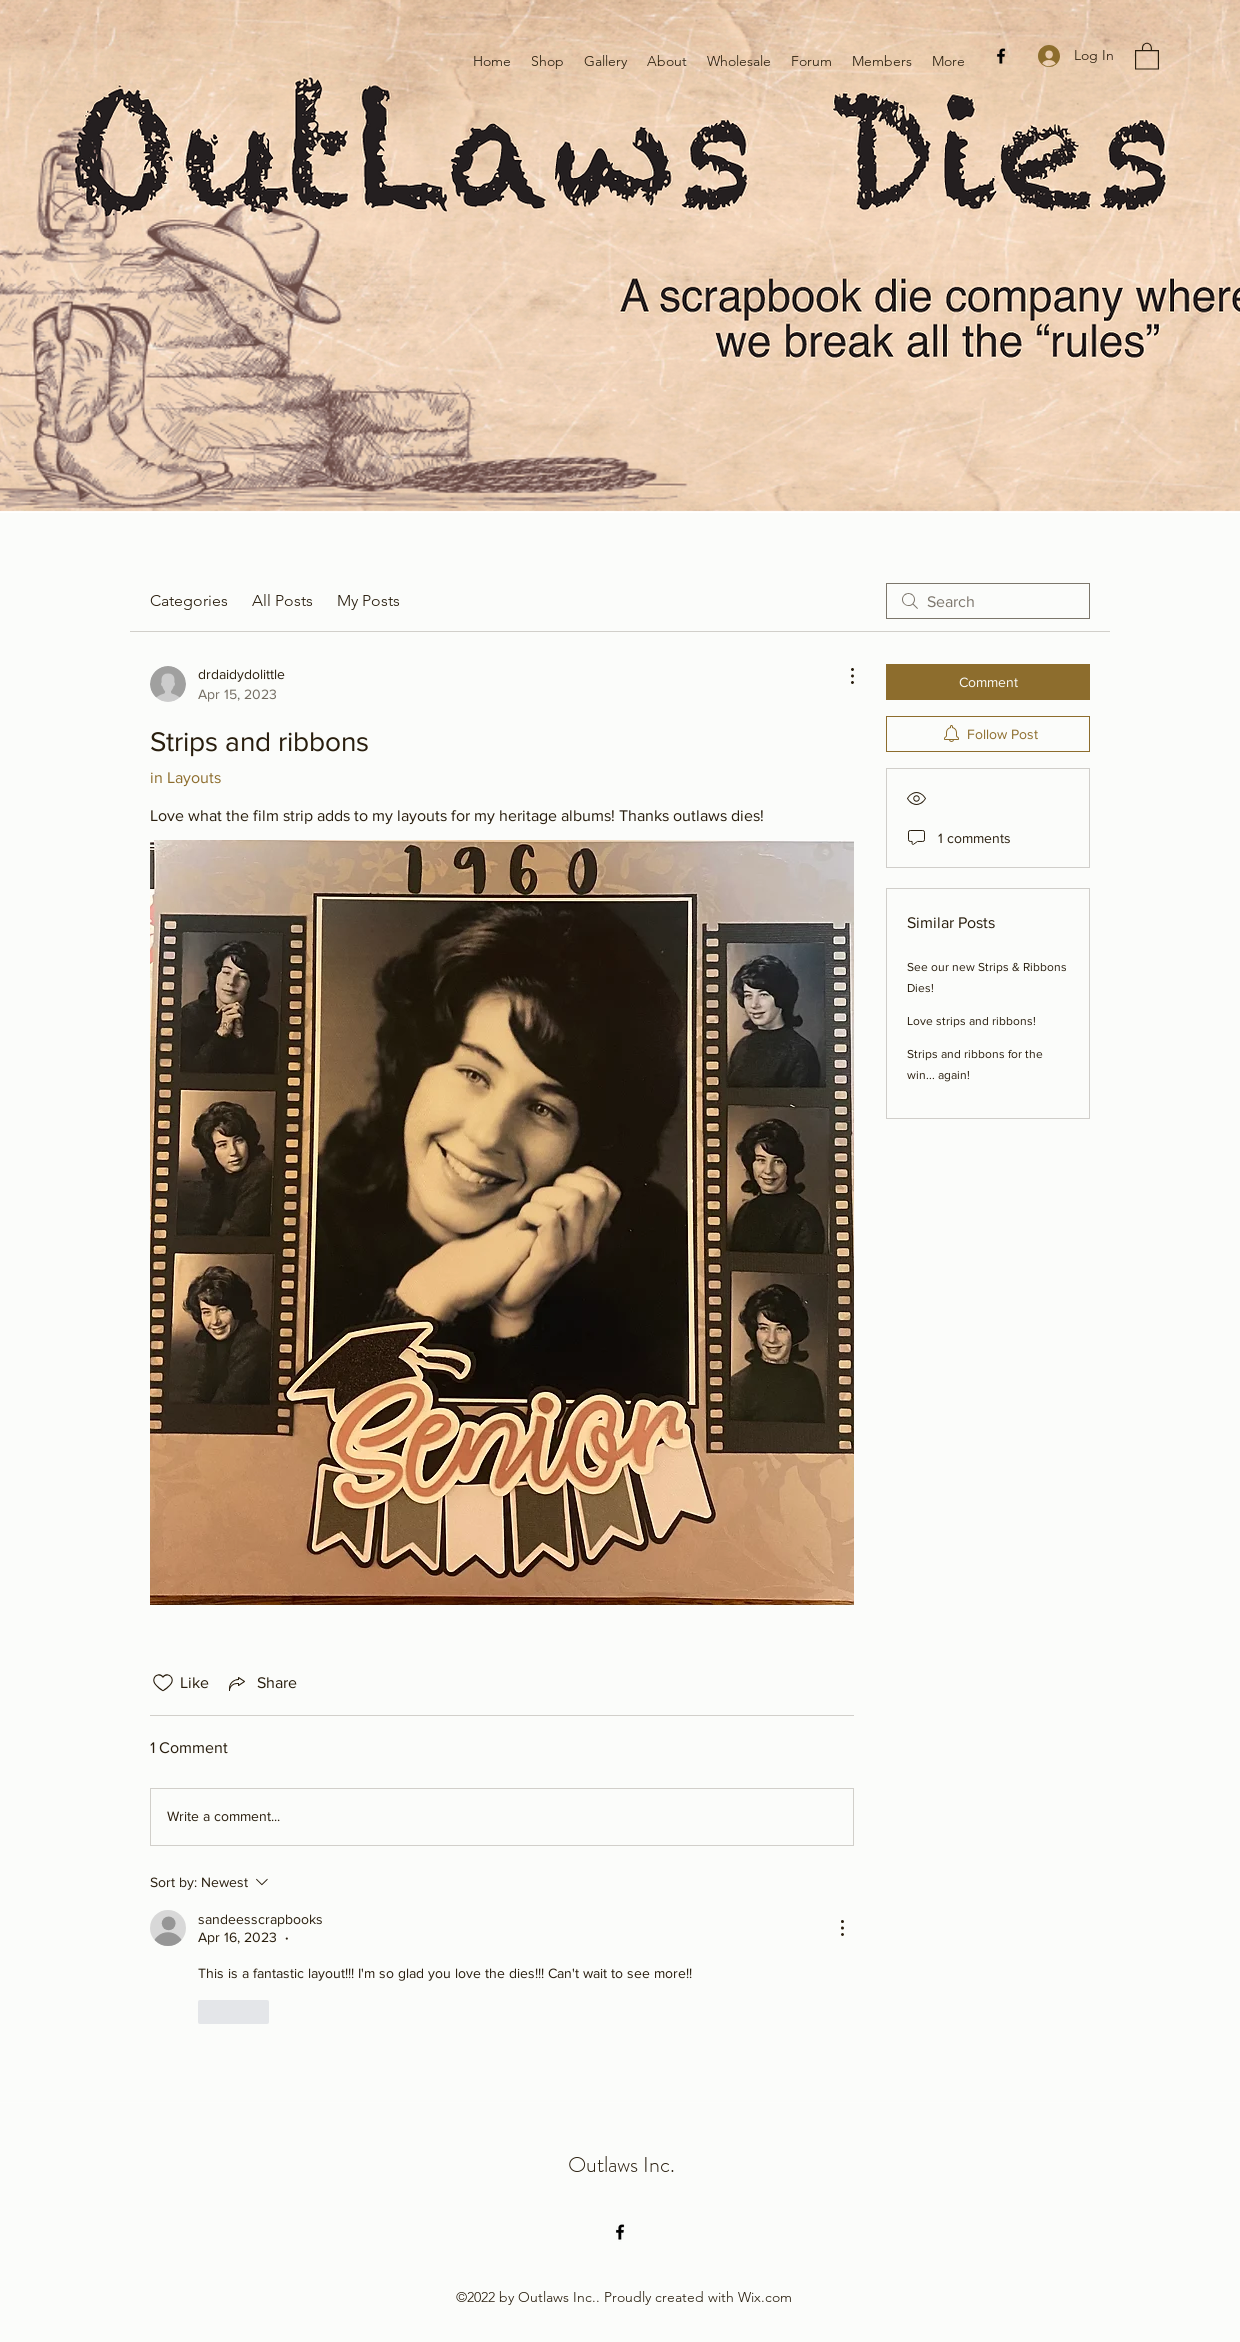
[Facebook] (1001, 56)
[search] (988, 601)
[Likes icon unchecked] (163, 1683)
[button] (1147, 55)
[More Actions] (842, 676)
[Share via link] (261, 1683)
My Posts (368, 600)
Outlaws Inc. (621, 2164)
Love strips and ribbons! (971, 1021)
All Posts (282, 600)
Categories (189, 600)
